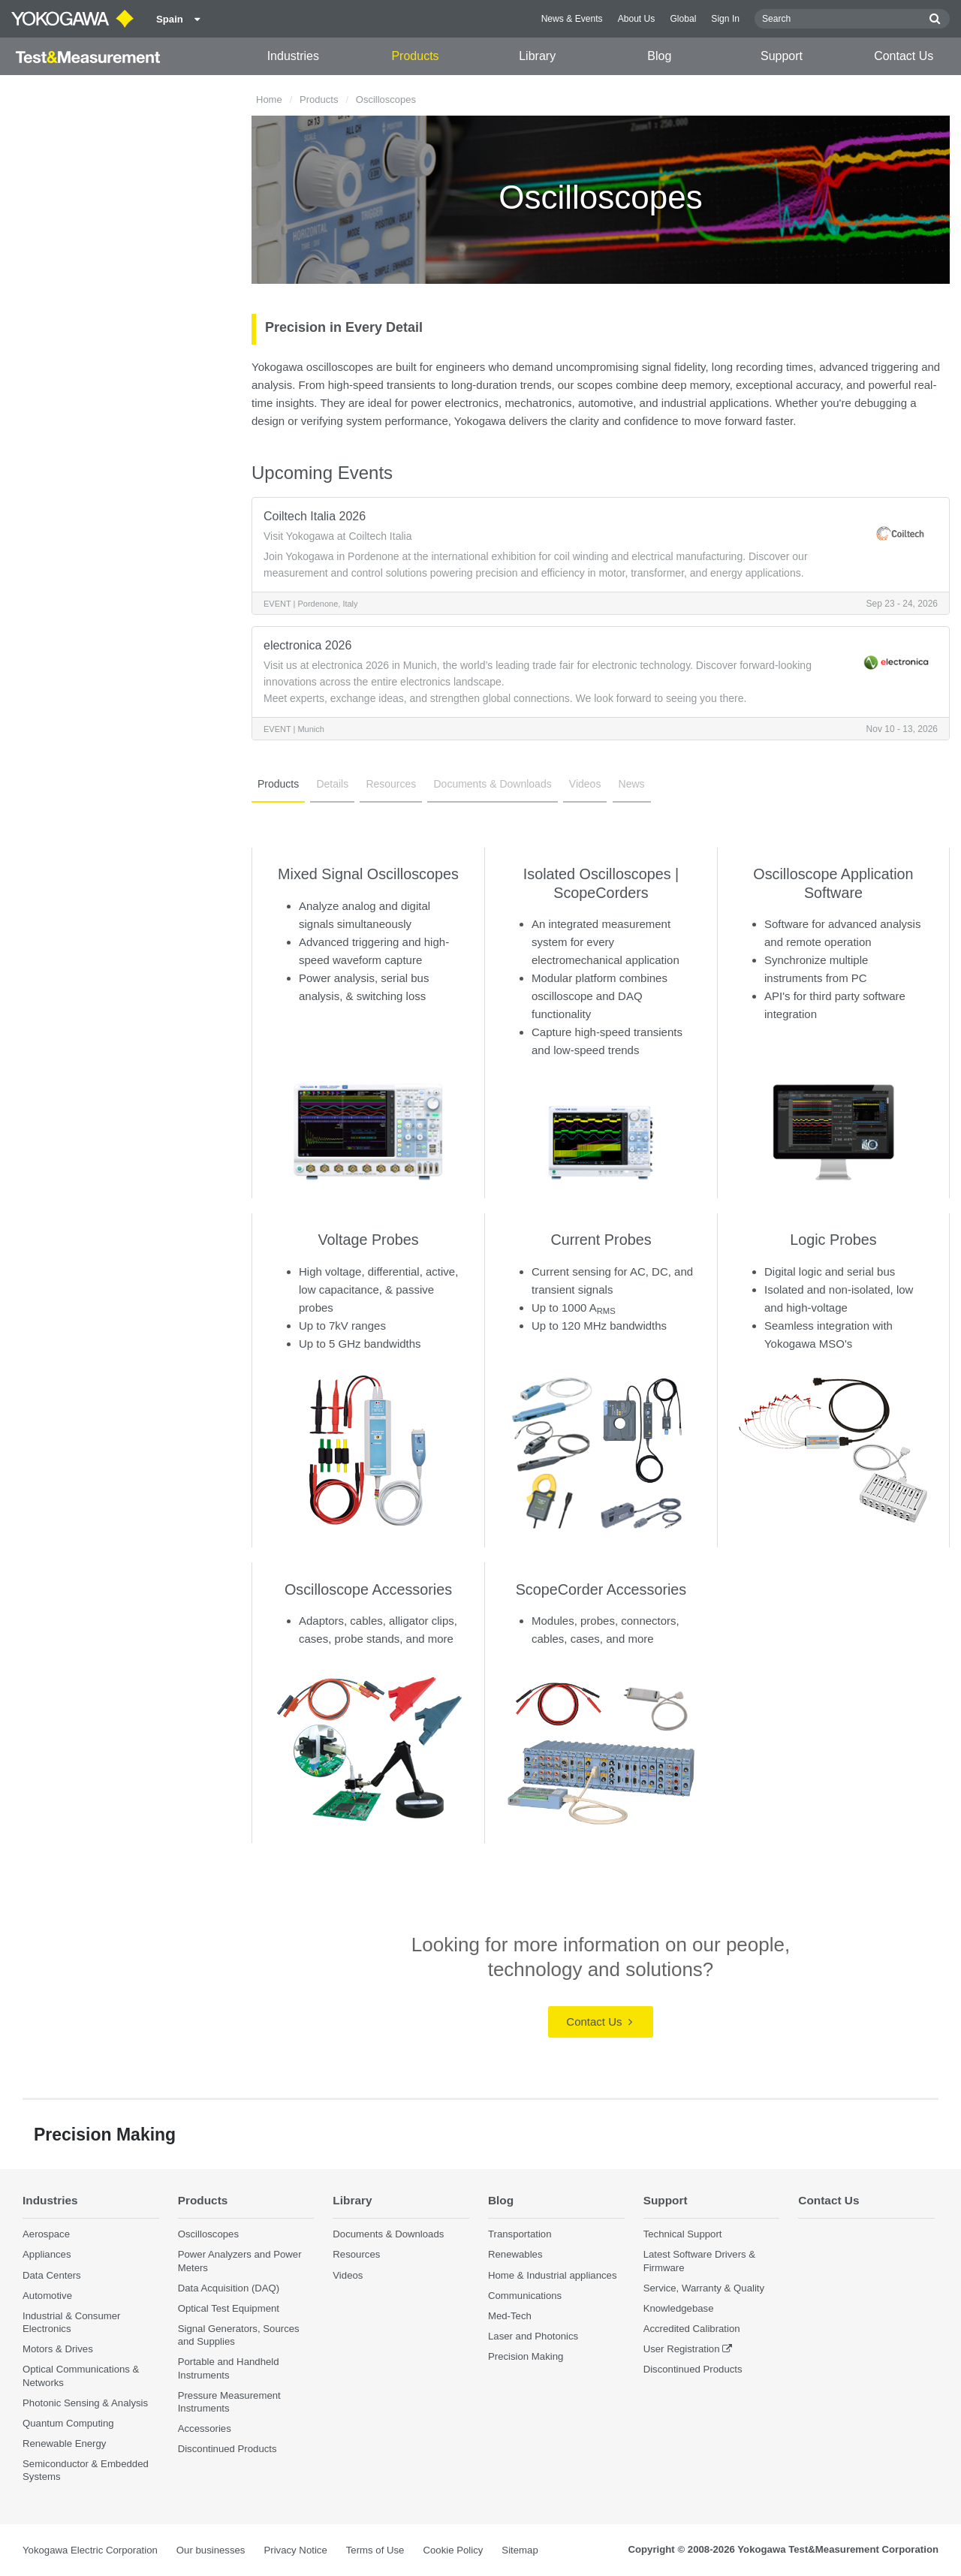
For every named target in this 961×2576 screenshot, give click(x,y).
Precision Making (525, 2356)
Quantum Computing (68, 2423)
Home (269, 99)
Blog (659, 56)
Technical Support (682, 2234)
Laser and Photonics (533, 2336)
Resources (391, 784)
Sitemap (520, 2550)
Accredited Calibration (691, 2328)
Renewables (515, 2254)
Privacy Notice (295, 2550)
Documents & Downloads (492, 784)
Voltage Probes (368, 1239)
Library (537, 56)
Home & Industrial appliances (552, 2275)
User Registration (681, 2349)
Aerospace (46, 2234)
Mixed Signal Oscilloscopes (368, 874)
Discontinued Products (227, 2448)
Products (414, 56)
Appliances (47, 2254)
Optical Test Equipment (228, 2308)
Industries (293, 56)
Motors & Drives (58, 2349)
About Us (636, 19)
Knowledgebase (678, 2308)
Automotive (47, 2295)
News (632, 784)
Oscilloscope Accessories (368, 1589)
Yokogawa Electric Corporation (90, 2550)
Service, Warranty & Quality (703, 2288)
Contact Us (903, 56)
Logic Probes (833, 1239)
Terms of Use (375, 2550)
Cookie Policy (453, 2550)
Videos (585, 784)
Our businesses (211, 2550)
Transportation (520, 2234)
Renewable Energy (64, 2443)
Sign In (725, 19)
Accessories (204, 2428)
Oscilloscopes (208, 2234)
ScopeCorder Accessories (601, 1589)
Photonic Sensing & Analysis (85, 2403)
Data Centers (52, 2275)
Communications (525, 2295)
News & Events (572, 19)
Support (782, 56)
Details (332, 784)
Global (683, 19)
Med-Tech (510, 2315)
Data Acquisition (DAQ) (229, 2288)
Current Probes (600, 1239)
